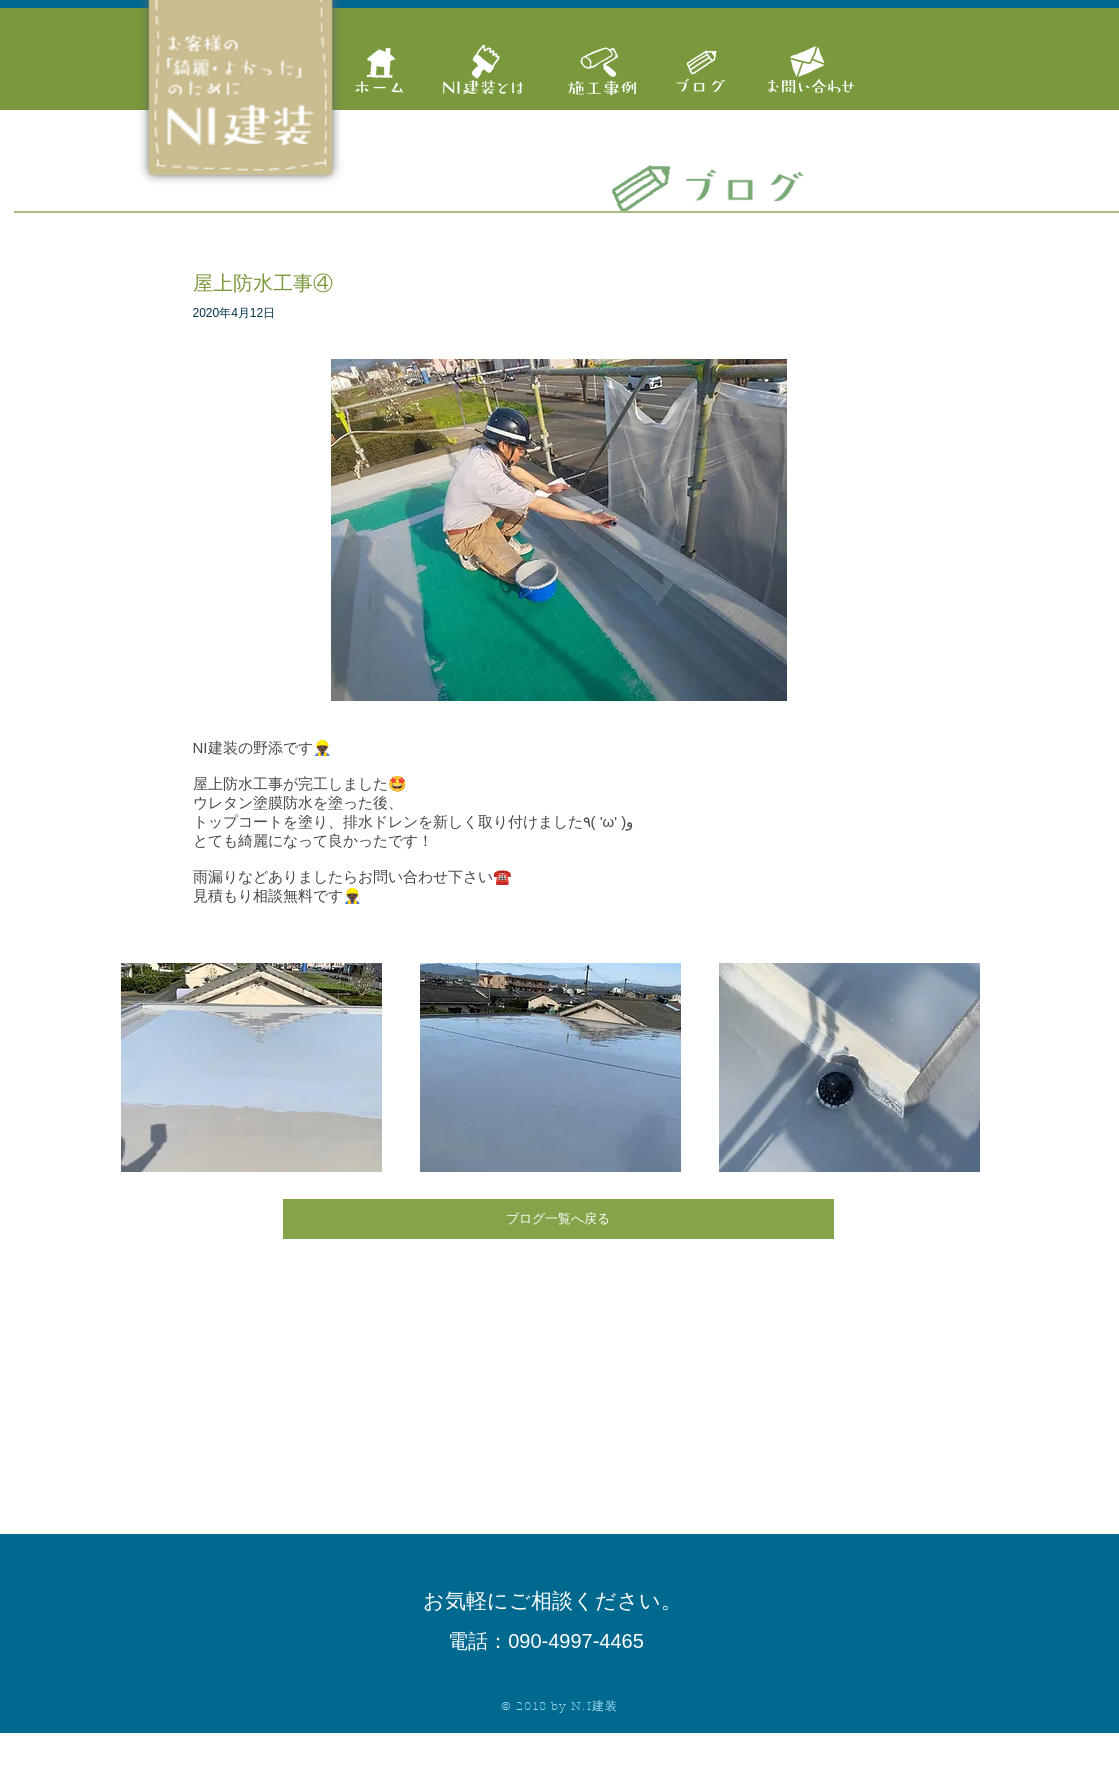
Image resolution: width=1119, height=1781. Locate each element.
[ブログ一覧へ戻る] (558, 1219)
